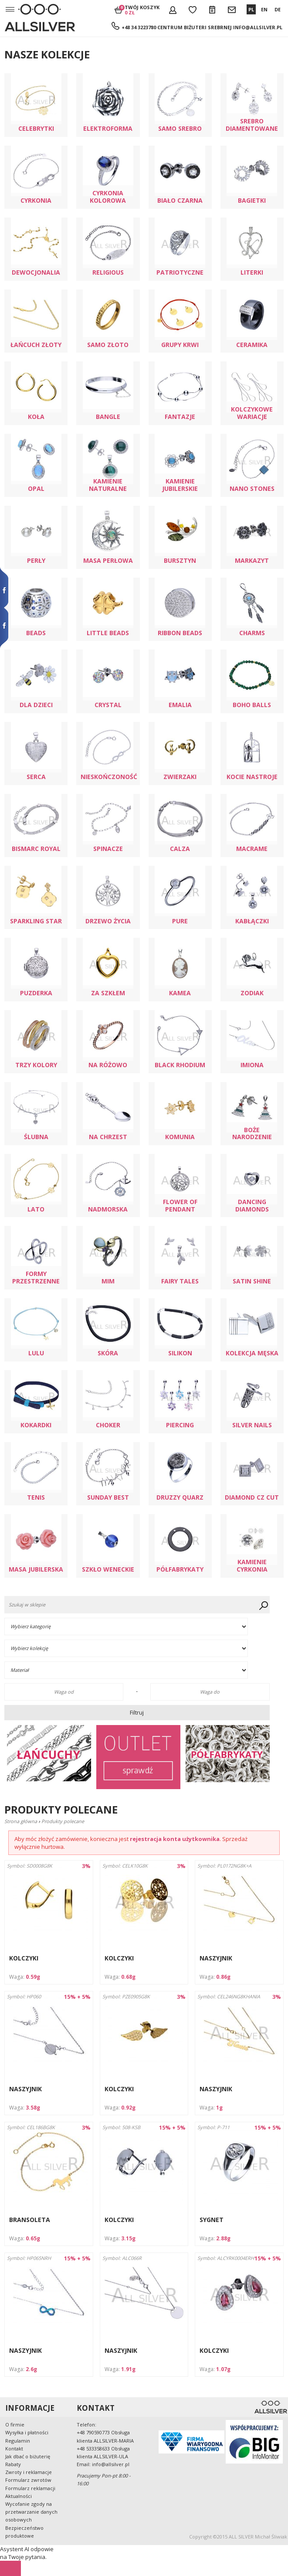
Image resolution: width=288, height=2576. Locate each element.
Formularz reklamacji (30, 2488)
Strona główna (20, 1821)
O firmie (14, 2424)
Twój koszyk (142, 9)
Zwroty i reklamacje (28, 2472)
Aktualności (18, 2496)
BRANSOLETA (29, 2219)
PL (251, 9)
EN (264, 9)
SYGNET (212, 2219)
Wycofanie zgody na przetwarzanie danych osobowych (31, 2512)
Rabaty (13, 2464)
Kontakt (14, 2448)
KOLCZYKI (23, 1958)
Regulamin (17, 2440)
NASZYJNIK (216, 1958)
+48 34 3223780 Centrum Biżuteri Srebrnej (177, 27)
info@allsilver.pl (257, 27)
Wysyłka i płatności (26, 2432)
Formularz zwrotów (28, 2480)
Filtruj (137, 1712)
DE (277, 9)
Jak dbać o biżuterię (27, 2456)
